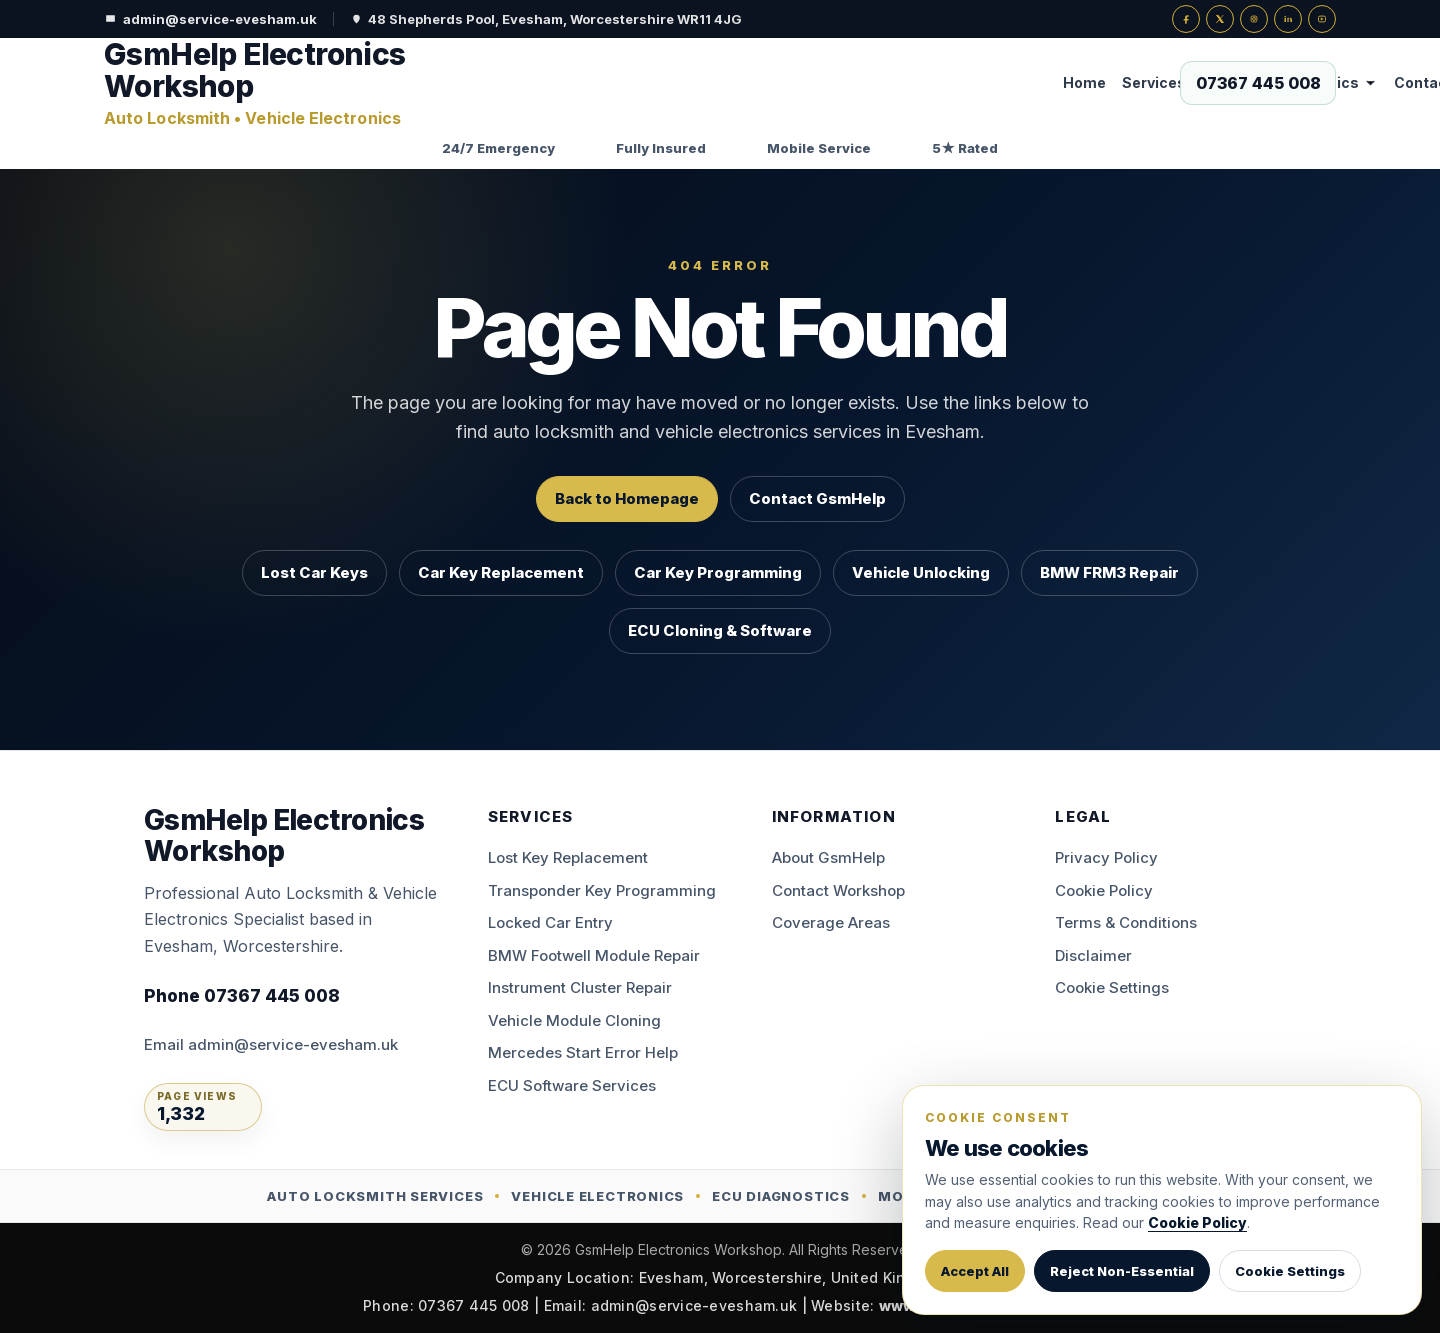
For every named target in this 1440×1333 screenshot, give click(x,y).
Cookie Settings (1112, 987)
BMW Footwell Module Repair (594, 955)
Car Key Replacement (501, 572)
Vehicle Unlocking (921, 572)
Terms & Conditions (1126, 922)
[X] (1220, 19)
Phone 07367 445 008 (242, 996)
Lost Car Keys (314, 572)
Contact (922, 82)
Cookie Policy (1104, 890)
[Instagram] (1254, 19)
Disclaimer (1093, 955)
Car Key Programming (718, 572)
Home (583, 82)
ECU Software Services (572, 1085)
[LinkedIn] (1288, 19)
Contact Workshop (838, 890)
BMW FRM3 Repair (1109, 572)
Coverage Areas (831, 922)
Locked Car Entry (550, 922)
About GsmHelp (828, 857)
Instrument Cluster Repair (580, 987)
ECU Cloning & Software (720, 630)
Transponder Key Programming (602, 890)
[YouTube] (1322, 19)
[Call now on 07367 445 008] (1258, 83)
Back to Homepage (627, 498)
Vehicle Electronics (798, 82)
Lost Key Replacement (568, 857)
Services (663, 82)
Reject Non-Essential (1122, 1271)
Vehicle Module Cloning (574, 1020)
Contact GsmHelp (817, 498)
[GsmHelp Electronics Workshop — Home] (268, 83)
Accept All (975, 1271)
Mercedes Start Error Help (583, 1052)
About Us (1001, 82)
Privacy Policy (1106, 857)
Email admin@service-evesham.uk (271, 1044)
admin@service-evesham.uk (210, 19)
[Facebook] (1186, 19)
